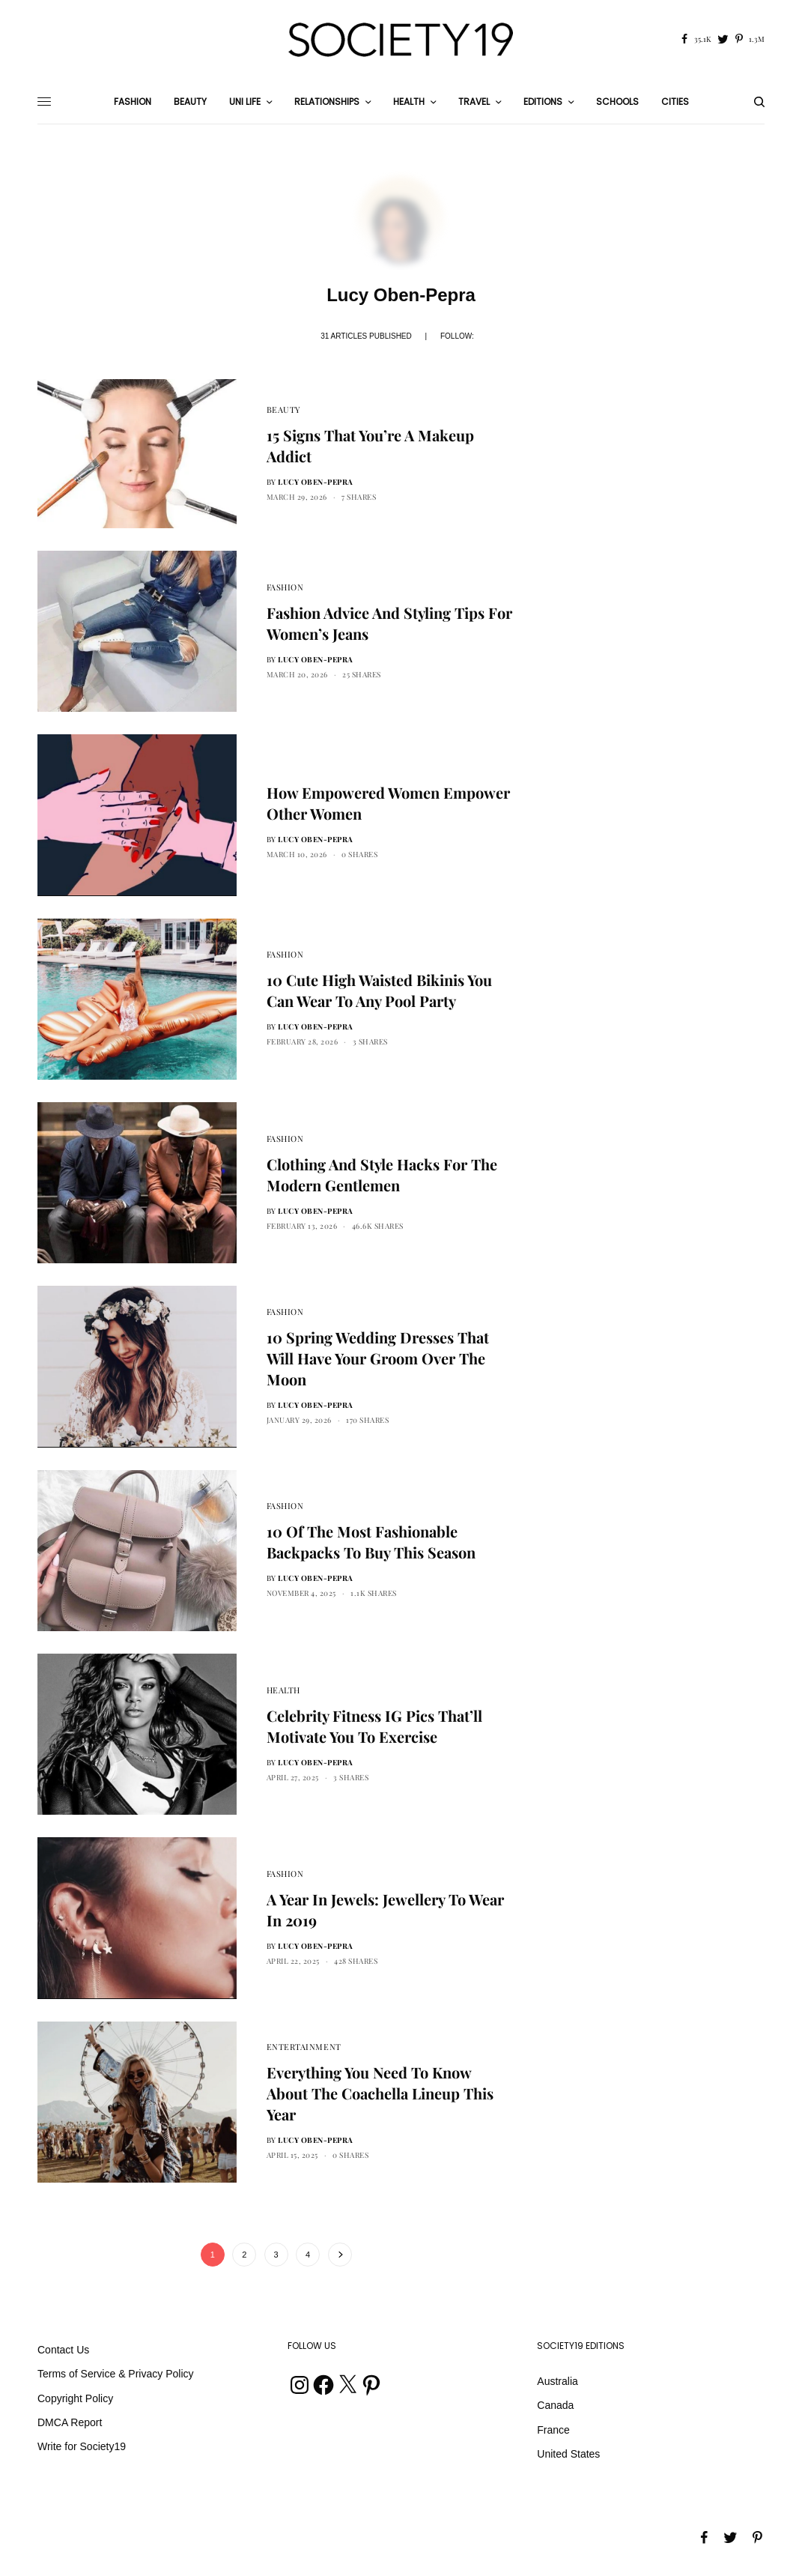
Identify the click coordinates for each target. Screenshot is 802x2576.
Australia (557, 2381)
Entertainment (304, 2046)
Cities (675, 101)
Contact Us (63, 2350)
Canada (555, 2405)
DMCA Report (69, 2422)
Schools (617, 101)
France (553, 2430)
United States (568, 2454)
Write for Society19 (81, 2446)
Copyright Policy (75, 2398)
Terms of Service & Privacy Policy (115, 2374)
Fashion (285, 587)
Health (283, 1690)
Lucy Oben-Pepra (315, 482)
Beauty (284, 409)
